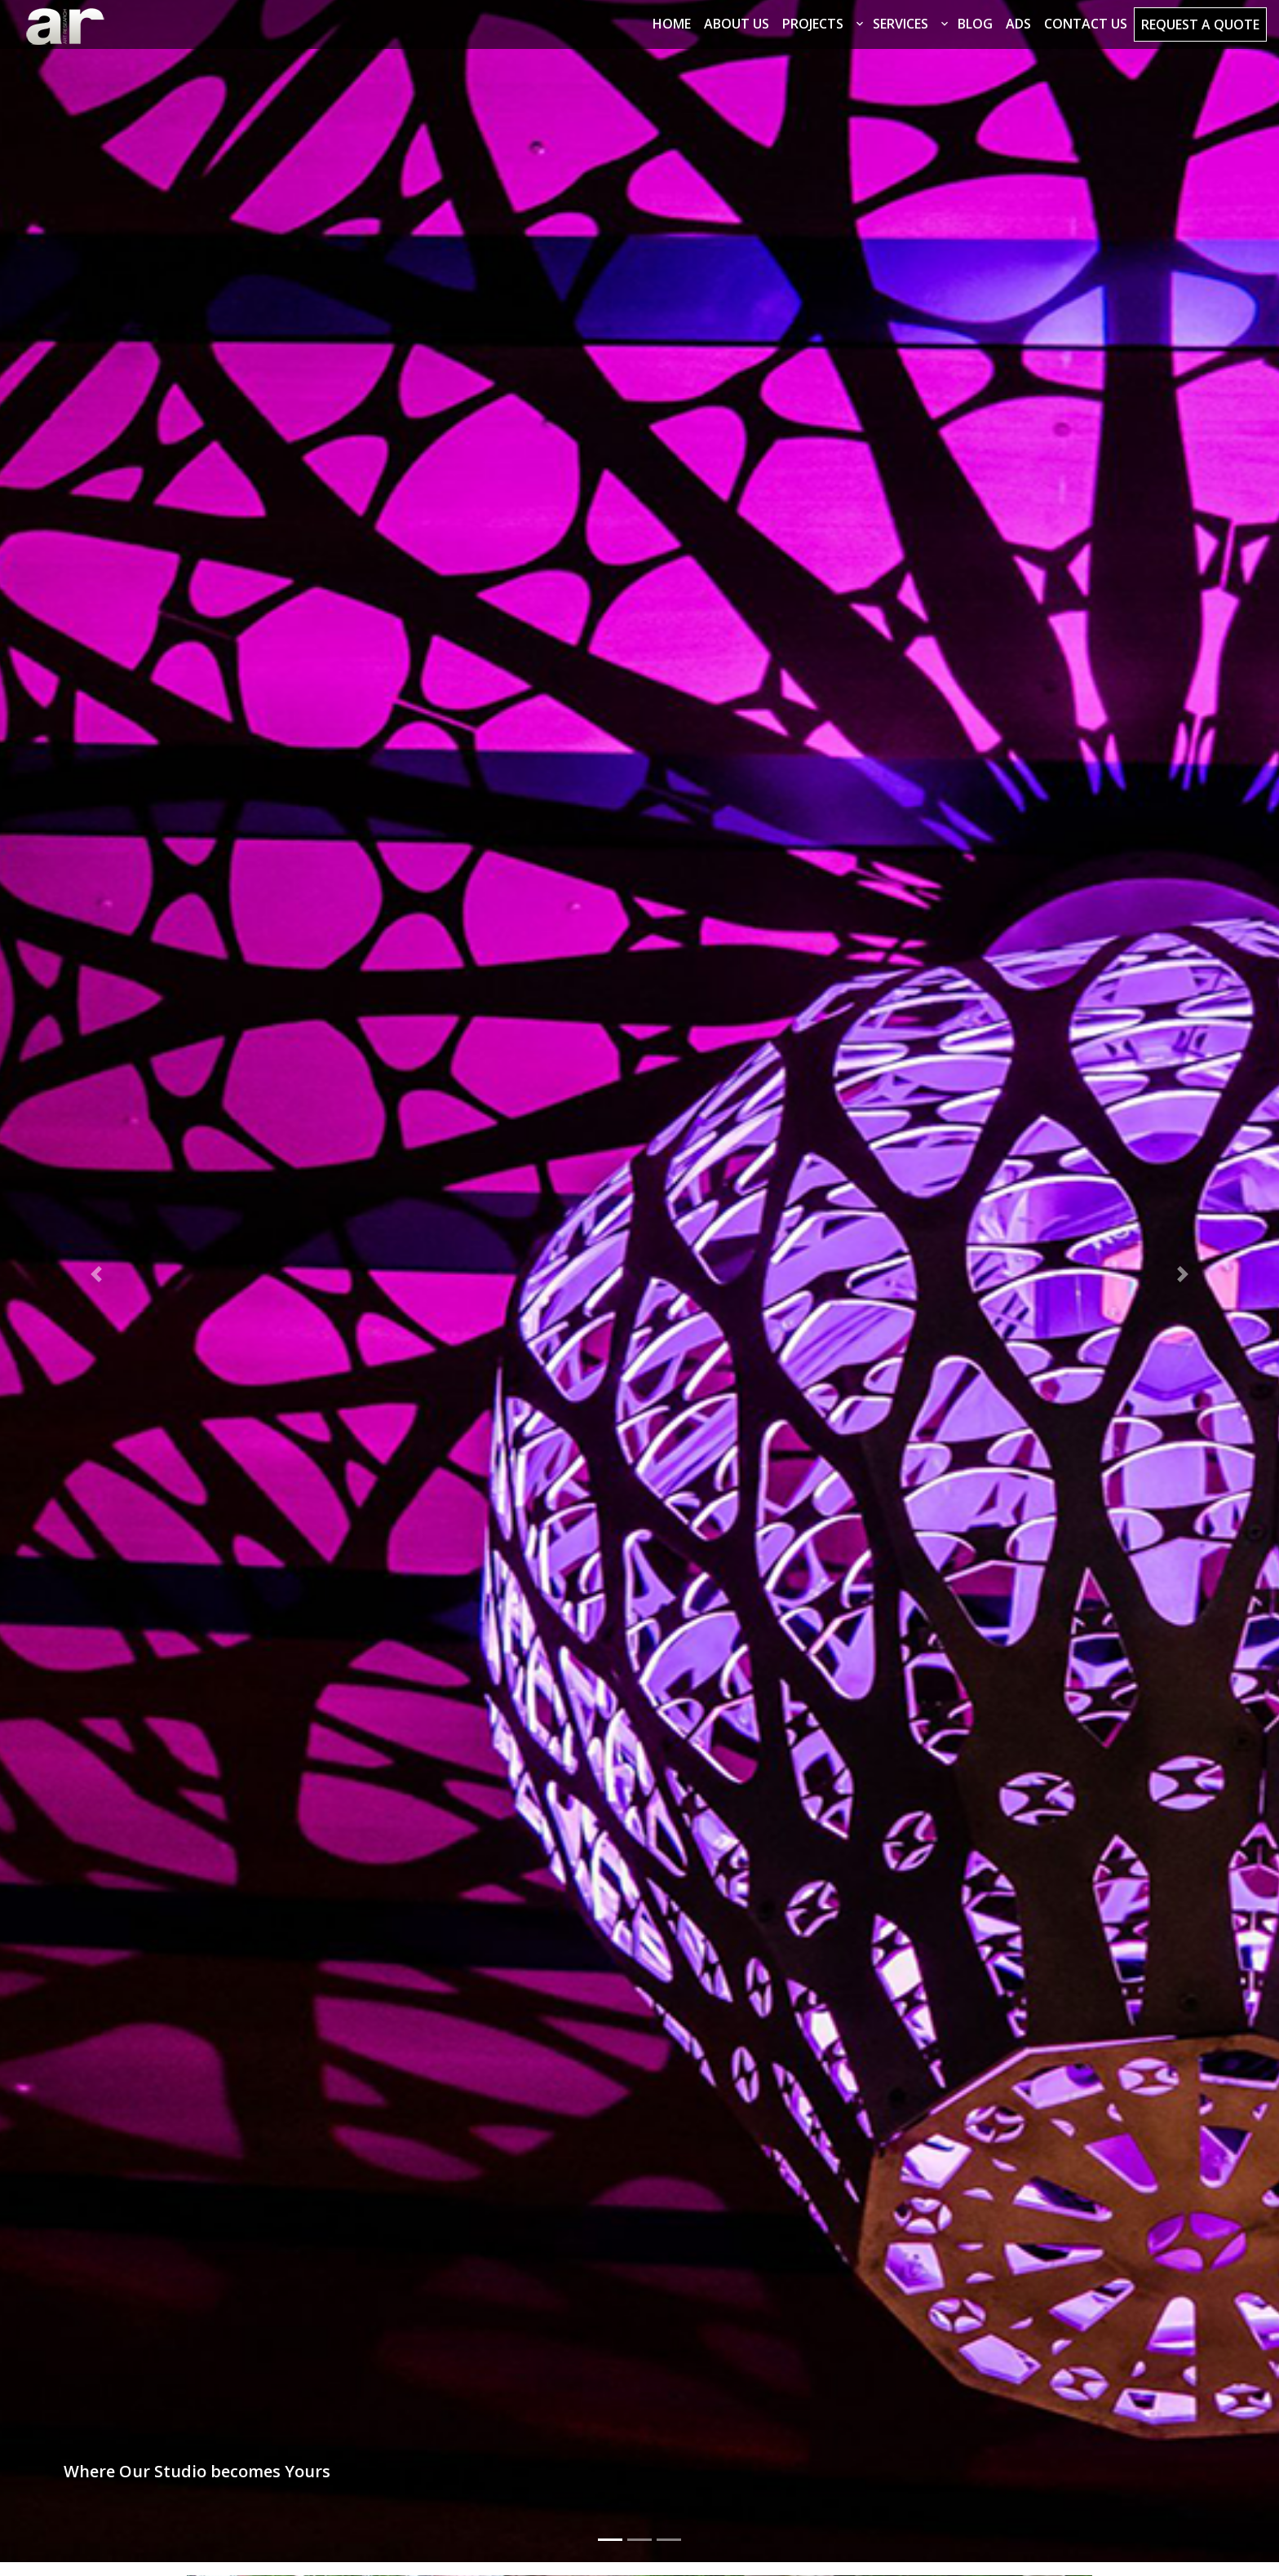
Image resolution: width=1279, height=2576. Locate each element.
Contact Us (1085, 24)
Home (672, 24)
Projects (812, 24)
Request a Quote (1200, 24)
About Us (736, 24)
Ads (1018, 24)
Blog (975, 24)
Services (900, 24)
